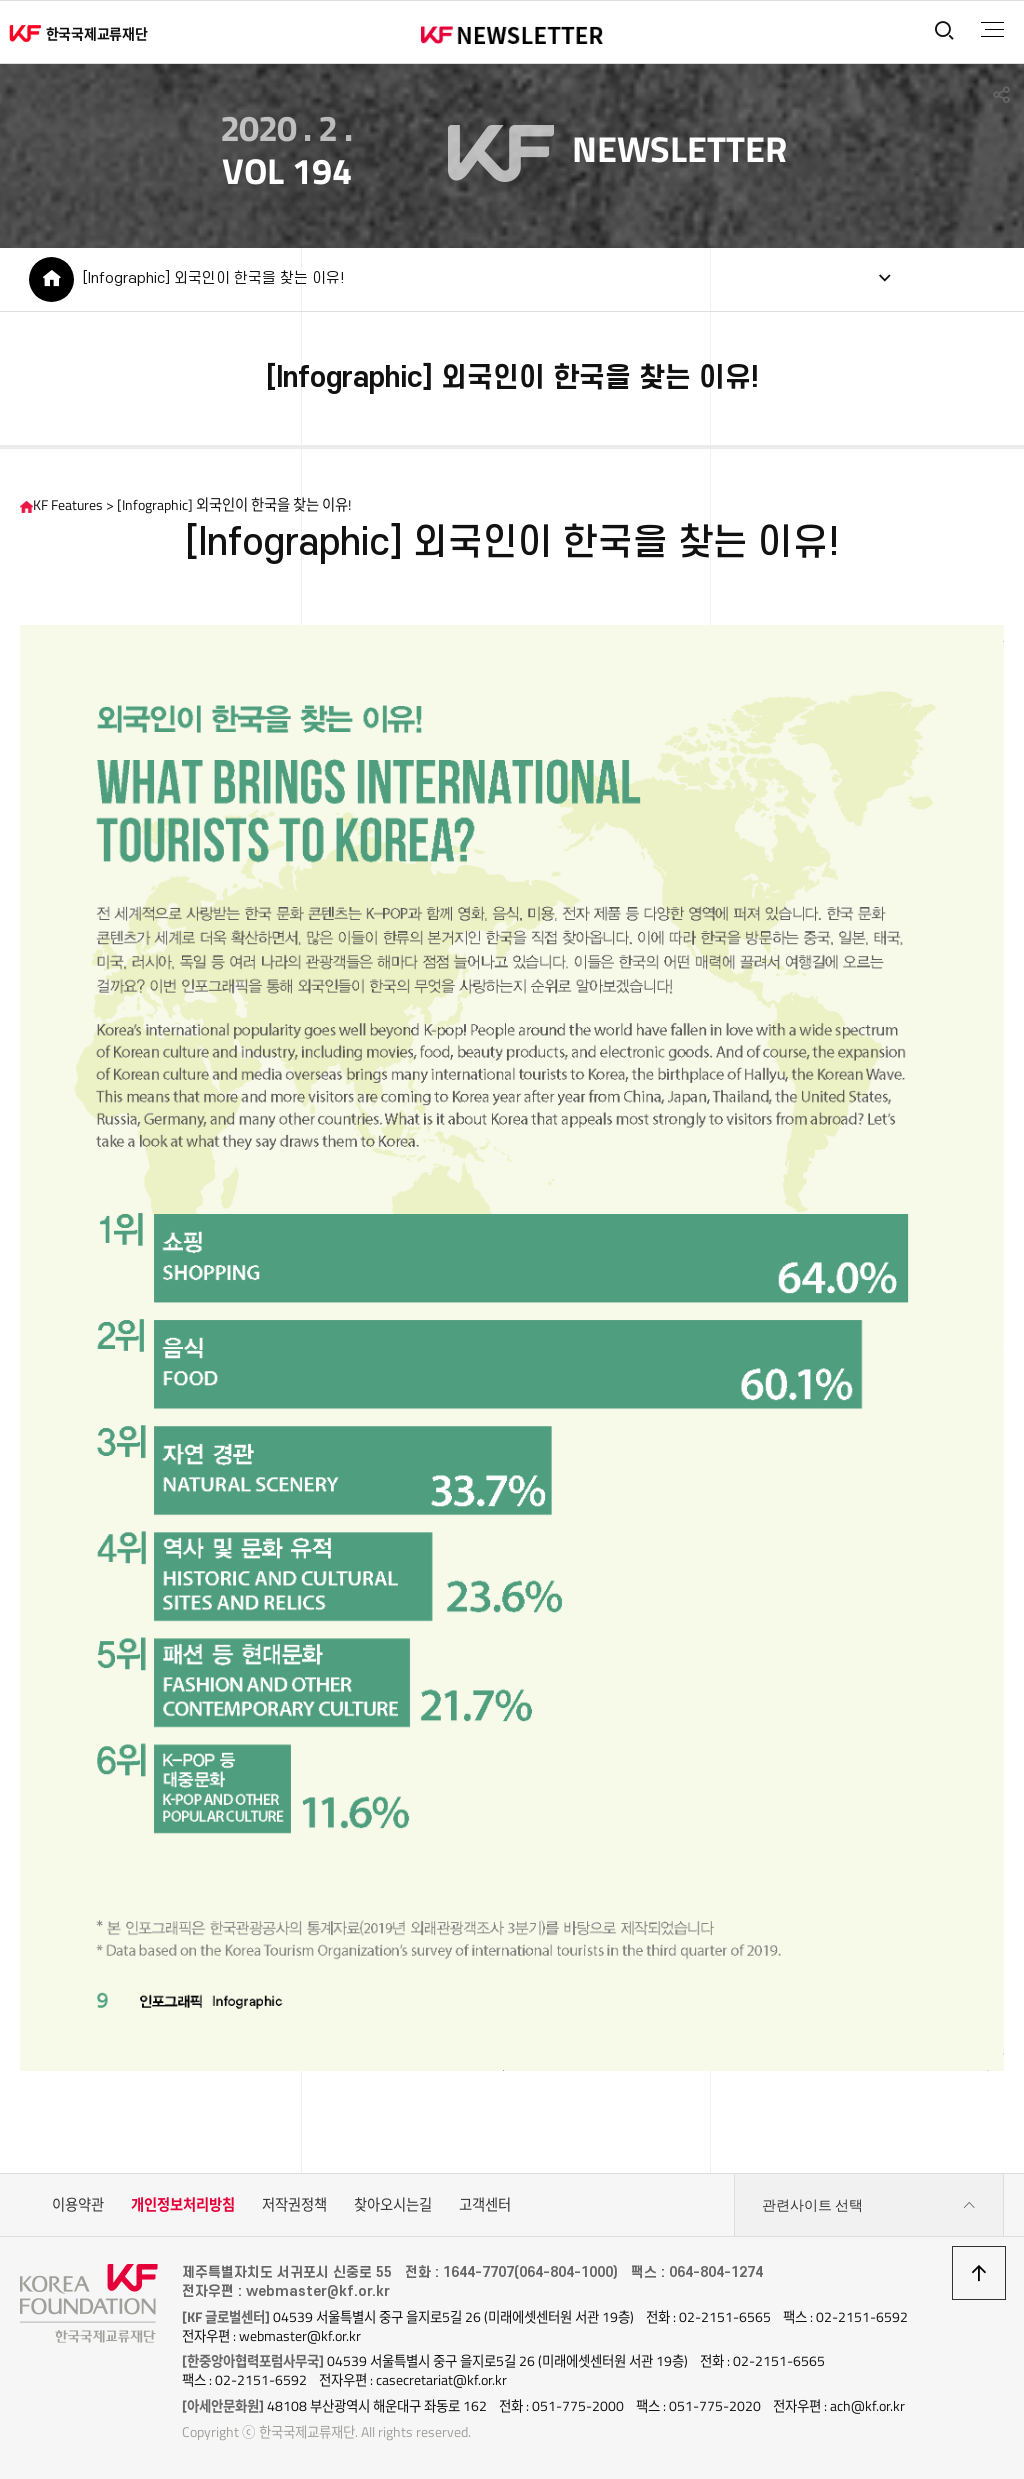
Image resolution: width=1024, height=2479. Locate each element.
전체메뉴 (992, 30)
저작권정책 (294, 2205)
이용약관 (78, 2205)
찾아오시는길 (393, 2205)
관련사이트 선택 (869, 2205)
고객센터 (485, 2205)
